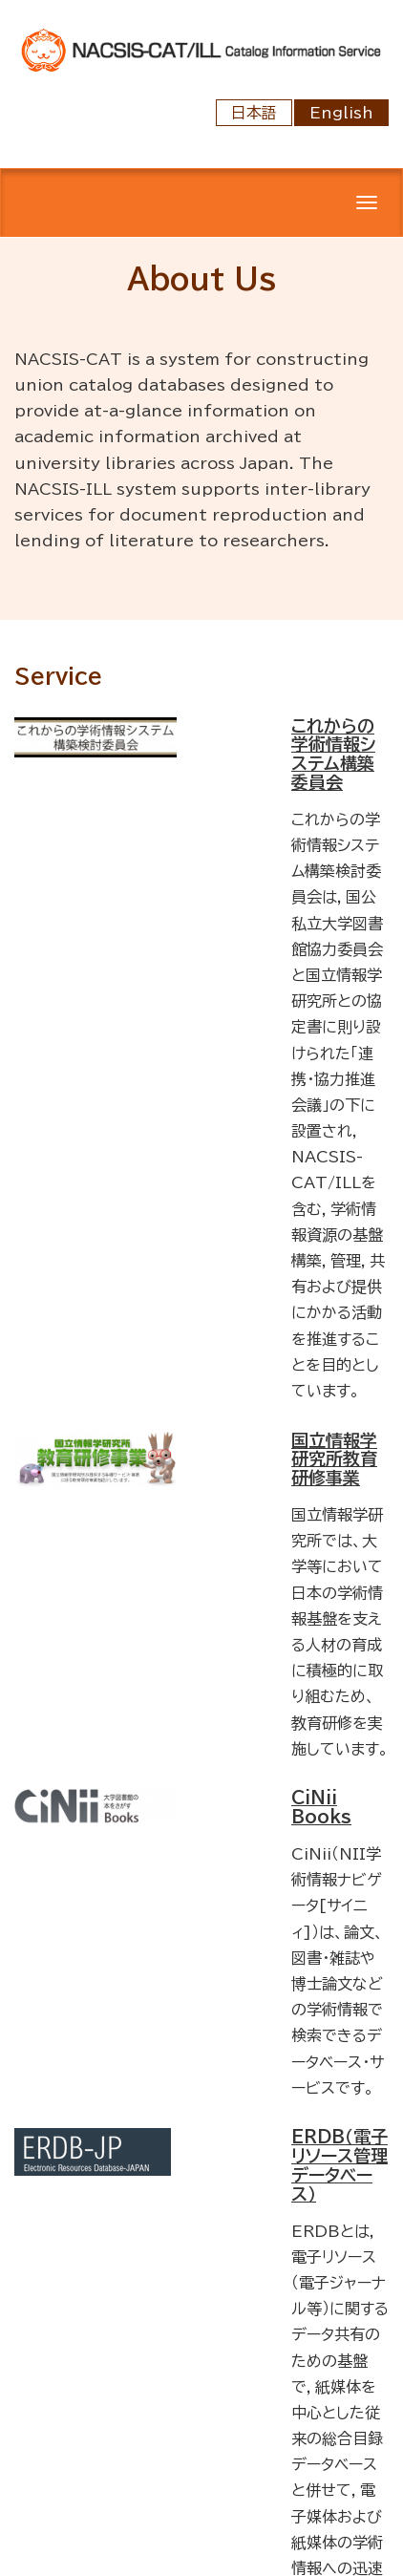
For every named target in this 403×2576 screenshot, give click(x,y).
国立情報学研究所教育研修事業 (334, 1459)
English (341, 112)
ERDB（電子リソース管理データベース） (339, 2165)
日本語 (254, 112)
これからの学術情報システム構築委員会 (333, 754)
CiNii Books (321, 1807)
